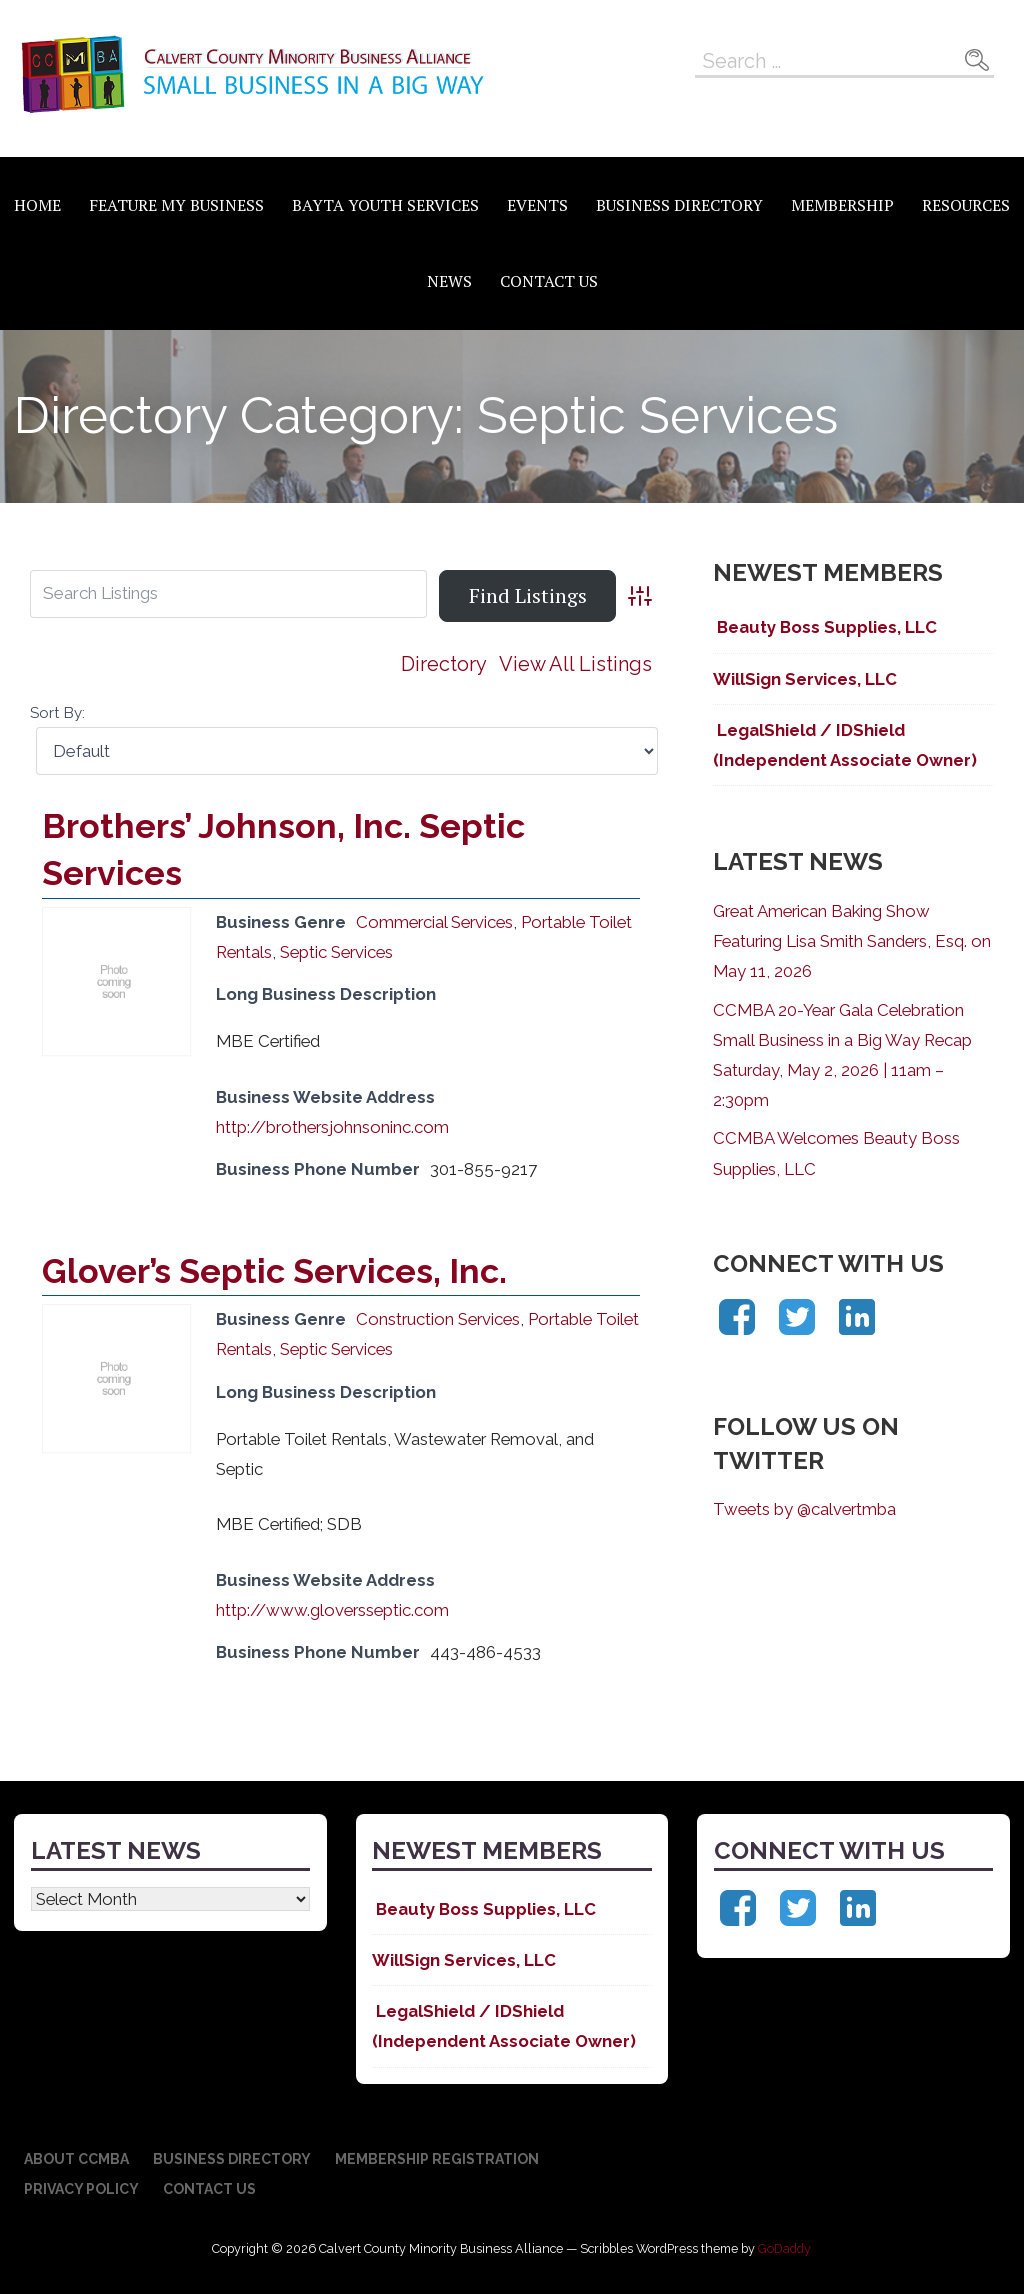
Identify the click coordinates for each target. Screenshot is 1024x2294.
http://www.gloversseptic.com (332, 1610)
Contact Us (549, 281)
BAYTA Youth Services (385, 205)
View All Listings (575, 664)
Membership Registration (437, 2159)
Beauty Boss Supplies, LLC (825, 627)
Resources (966, 205)
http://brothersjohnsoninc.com (332, 1127)
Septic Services (336, 952)
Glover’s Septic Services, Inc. (274, 1271)
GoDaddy (784, 2248)
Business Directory (679, 205)
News (449, 281)
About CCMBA (76, 2159)
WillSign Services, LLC (805, 679)
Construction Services (438, 1319)
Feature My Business (176, 205)
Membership (842, 205)
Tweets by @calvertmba (804, 1509)
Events (537, 205)
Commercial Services (434, 922)
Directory (444, 664)
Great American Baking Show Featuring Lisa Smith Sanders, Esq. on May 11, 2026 (852, 941)
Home (37, 205)
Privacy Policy (81, 2189)
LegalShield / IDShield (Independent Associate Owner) (845, 745)
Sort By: (57, 713)
